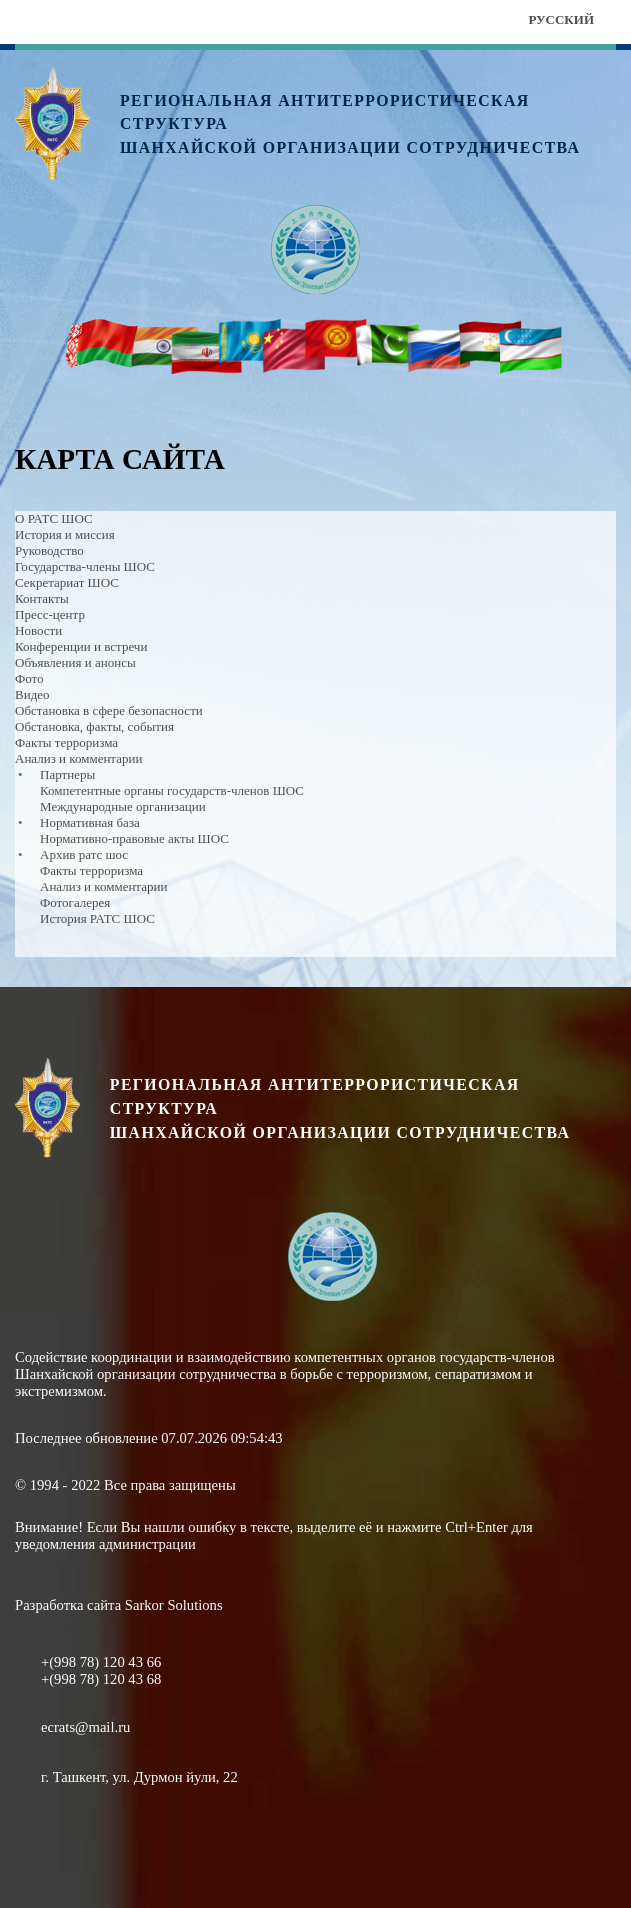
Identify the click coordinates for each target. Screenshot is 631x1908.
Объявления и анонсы (75, 662)
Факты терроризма (66, 742)
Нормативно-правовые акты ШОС (134, 838)
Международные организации (123, 806)
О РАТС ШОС (54, 518)
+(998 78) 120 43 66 (101, 1662)
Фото (29, 678)
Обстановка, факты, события (94, 726)
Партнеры (67, 774)
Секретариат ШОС (67, 582)
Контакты (42, 598)
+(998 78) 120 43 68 (101, 1679)
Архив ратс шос (84, 854)
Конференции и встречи (81, 646)
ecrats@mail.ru (85, 1727)
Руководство (49, 550)
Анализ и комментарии (78, 758)
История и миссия (65, 534)
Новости (38, 630)
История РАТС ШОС (97, 918)
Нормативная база (90, 822)
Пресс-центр (50, 614)
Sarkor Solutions (174, 1605)
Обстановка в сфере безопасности (109, 710)
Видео (32, 694)
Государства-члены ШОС (85, 566)
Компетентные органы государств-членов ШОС (172, 790)
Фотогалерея (75, 902)
